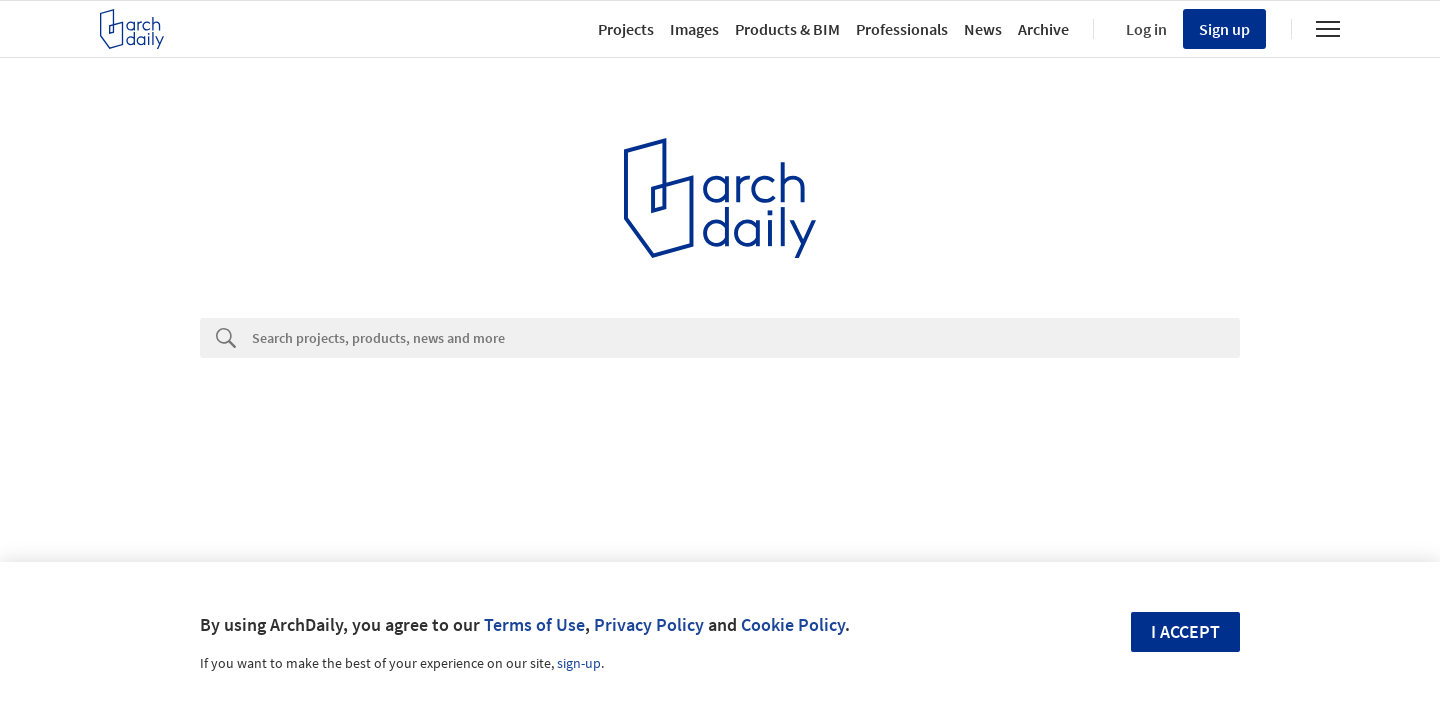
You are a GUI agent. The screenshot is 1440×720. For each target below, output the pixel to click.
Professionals (902, 29)
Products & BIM (787, 29)
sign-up (579, 663)
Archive (1043, 29)
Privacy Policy (649, 624)
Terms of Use (534, 624)
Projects (626, 29)
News (983, 29)
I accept (1185, 631)
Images (694, 29)
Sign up (1224, 29)
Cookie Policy (793, 624)
